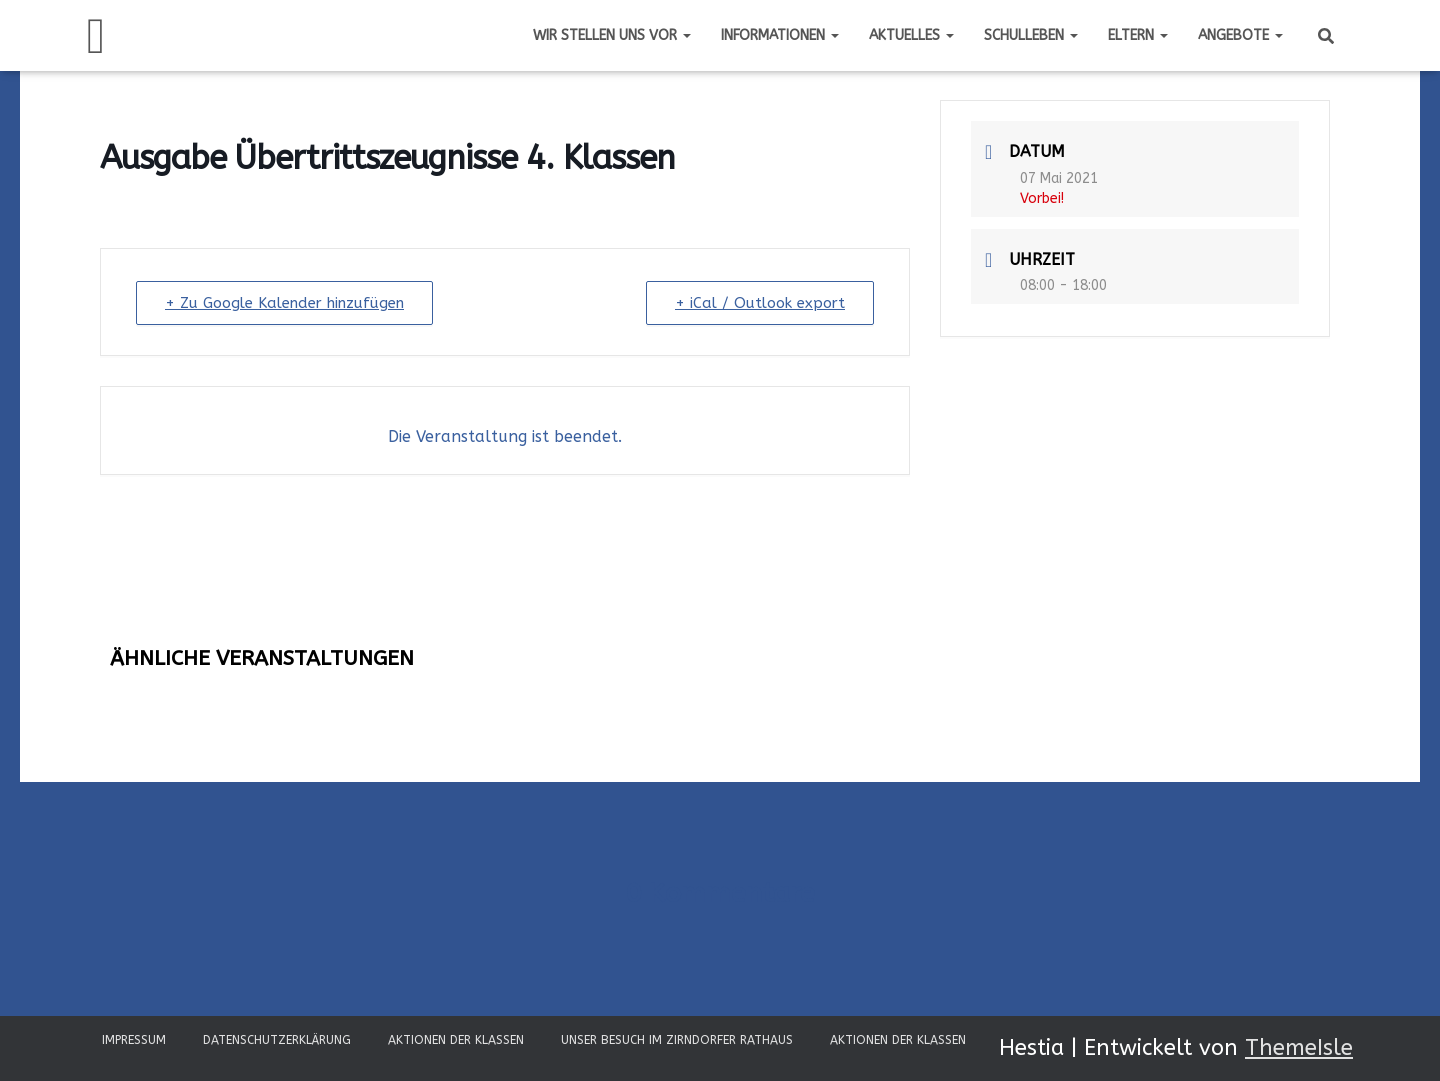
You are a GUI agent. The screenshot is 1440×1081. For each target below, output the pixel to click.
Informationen (780, 35)
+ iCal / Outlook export (760, 303)
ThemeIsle (1299, 1048)
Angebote (1240, 35)
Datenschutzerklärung (277, 1040)
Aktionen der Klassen (456, 1040)
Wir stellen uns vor (612, 35)
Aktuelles (911, 35)
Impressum (134, 1040)
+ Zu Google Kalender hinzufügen (284, 303)
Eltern (1138, 35)
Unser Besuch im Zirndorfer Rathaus (677, 1040)
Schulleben (1031, 35)
